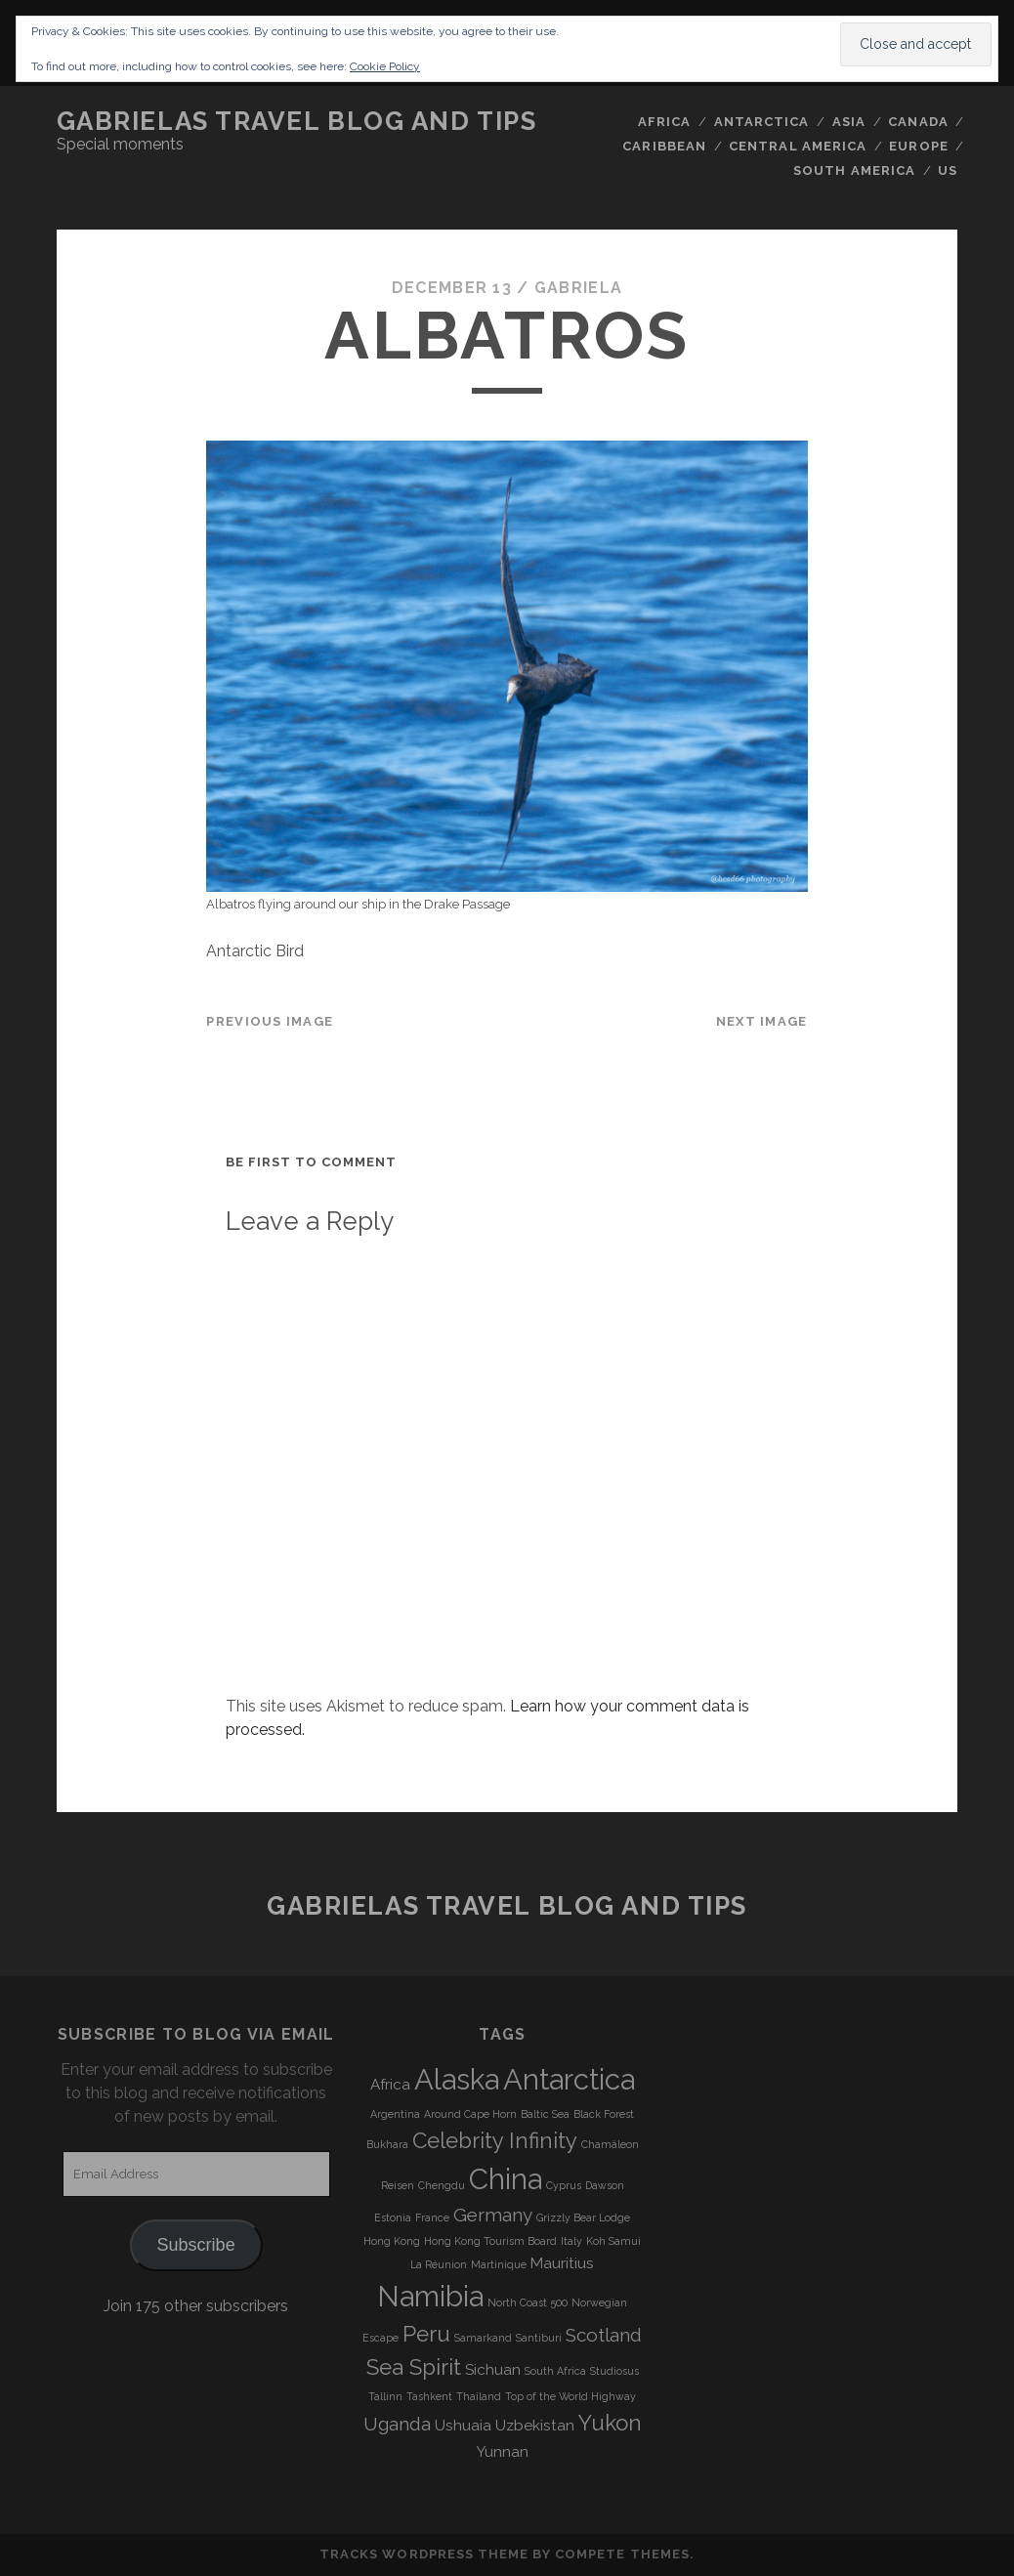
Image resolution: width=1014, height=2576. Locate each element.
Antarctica (761, 121)
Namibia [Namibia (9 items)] (430, 2296)
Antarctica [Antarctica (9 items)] (569, 2079)
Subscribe (196, 2245)
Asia (849, 121)
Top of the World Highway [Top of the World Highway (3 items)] (570, 2396)
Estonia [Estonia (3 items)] (392, 2217)
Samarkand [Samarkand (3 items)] (483, 2338)
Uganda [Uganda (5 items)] (397, 2423)
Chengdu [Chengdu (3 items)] (441, 2185)
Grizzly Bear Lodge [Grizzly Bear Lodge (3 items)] (583, 2217)
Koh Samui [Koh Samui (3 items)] (613, 2241)
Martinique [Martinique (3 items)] (499, 2264)
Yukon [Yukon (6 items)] (610, 2422)
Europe (918, 146)
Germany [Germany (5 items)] (492, 2214)
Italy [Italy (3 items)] (571, 2241)
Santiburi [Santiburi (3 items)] (539, 2338)
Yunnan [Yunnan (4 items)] (502, 2452)
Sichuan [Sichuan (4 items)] (493, 2370)
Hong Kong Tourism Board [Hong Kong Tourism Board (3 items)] (490, 2241)
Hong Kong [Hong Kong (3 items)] (391, 2241)
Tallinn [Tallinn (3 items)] (385, 2396)
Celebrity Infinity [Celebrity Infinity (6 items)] (494, 2140)
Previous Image (269, 1021)
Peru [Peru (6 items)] (426, 2333)
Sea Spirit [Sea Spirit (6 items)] (413, 2367)
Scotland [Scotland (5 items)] (604, 2334)
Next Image (762, 1021)
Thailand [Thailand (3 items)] (478, 2396)
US (947, 170)
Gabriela (578, 287)
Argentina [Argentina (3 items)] (395, 2114)
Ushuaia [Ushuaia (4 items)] (463, 2425)
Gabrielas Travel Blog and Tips (297, 121)
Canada (918, 121)
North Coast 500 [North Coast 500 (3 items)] (527, 2302)
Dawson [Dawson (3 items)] (604, 2185)
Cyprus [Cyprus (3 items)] (563, 2185)
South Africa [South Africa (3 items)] (555, 2371)
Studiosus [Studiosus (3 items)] (614, 2371)
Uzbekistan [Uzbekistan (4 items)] (534, 2425)
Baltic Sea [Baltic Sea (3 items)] (545, 2114)
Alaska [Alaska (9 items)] (456, 2079)
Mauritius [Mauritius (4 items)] (562, 2263)
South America (854, 170)
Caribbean (663, 146)
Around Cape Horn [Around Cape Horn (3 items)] (470, 2114)
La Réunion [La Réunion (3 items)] (438, 2264)
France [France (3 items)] (432, 2217)
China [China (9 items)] (505, 2179)
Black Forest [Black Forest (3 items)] (603, 2114)
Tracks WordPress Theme (423, 2554)
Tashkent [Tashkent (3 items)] (429, 2396)
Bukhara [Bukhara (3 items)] (387, 2144)
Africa (664, 121)
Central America (797, 146)
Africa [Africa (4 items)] (390, 2084)
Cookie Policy (385, 66)
